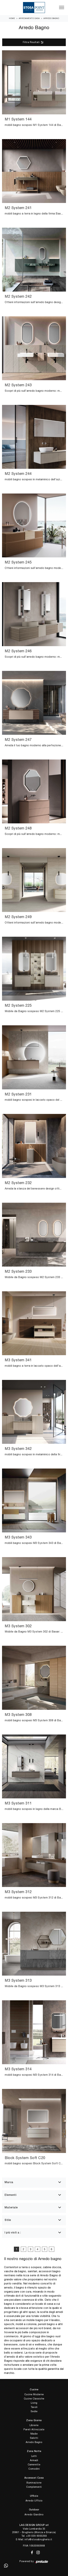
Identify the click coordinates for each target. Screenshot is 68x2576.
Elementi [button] (10, 2195)
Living (34, 2402)
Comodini (34, 2468)
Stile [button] (8, 2220)
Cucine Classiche (34, 2398)
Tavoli (34, 2407)
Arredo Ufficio (34, 2500)
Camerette (34, 2464)
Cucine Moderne (34, 2394)
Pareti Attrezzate (34, 2429)
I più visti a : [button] (13, 2233)
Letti (34, 2456)
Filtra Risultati (33, 42)
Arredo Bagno (51, 18)
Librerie (34, 2425)
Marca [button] (9, 2182)
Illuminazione (34, 2482)
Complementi (34, 2487)
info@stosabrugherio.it (38, 2539)
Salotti (34, 2438)
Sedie (34, 2411)
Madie (34, 2433)
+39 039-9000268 (36, 2535)
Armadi (34, 2460)
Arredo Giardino (34, 2514)
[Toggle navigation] (61, 7)
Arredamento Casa (29, 18)
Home (12, 18)
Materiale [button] (11, 2207)
